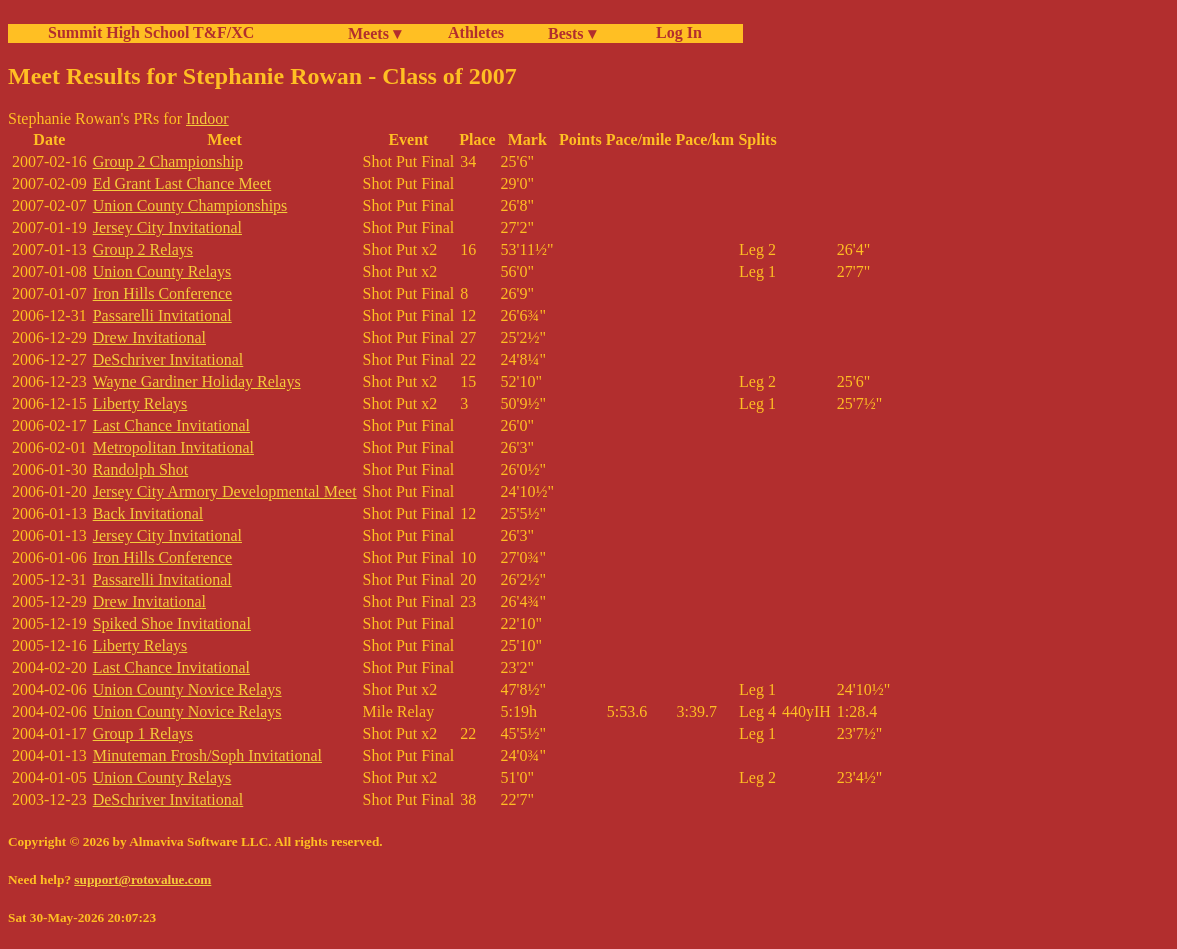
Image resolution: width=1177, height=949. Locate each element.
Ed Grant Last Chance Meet (182, 183)
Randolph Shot (141, 469)
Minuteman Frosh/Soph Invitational (207, 755)
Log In (675, 32)
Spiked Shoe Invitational (172, 623)
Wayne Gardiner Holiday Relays (197, 381)
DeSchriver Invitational (168, 359)
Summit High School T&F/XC (151, 32)
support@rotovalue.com (142, 879)
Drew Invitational (149, 337)
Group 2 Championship (168, 161)
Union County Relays (162, 271)
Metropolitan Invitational (173, 447)
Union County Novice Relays (187, 689)
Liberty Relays (140, 403)
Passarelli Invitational (162, 315)
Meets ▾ (374, 33)
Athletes (476, 32)
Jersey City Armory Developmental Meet (225, 491)
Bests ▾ (572, 33)
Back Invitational (148, 513)
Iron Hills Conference (163, 293)
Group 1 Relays (143, 733)
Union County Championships (190, 205)
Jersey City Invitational (167, 227)
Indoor (207, 118)
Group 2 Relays (143, 249)
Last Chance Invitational (171, 425)
